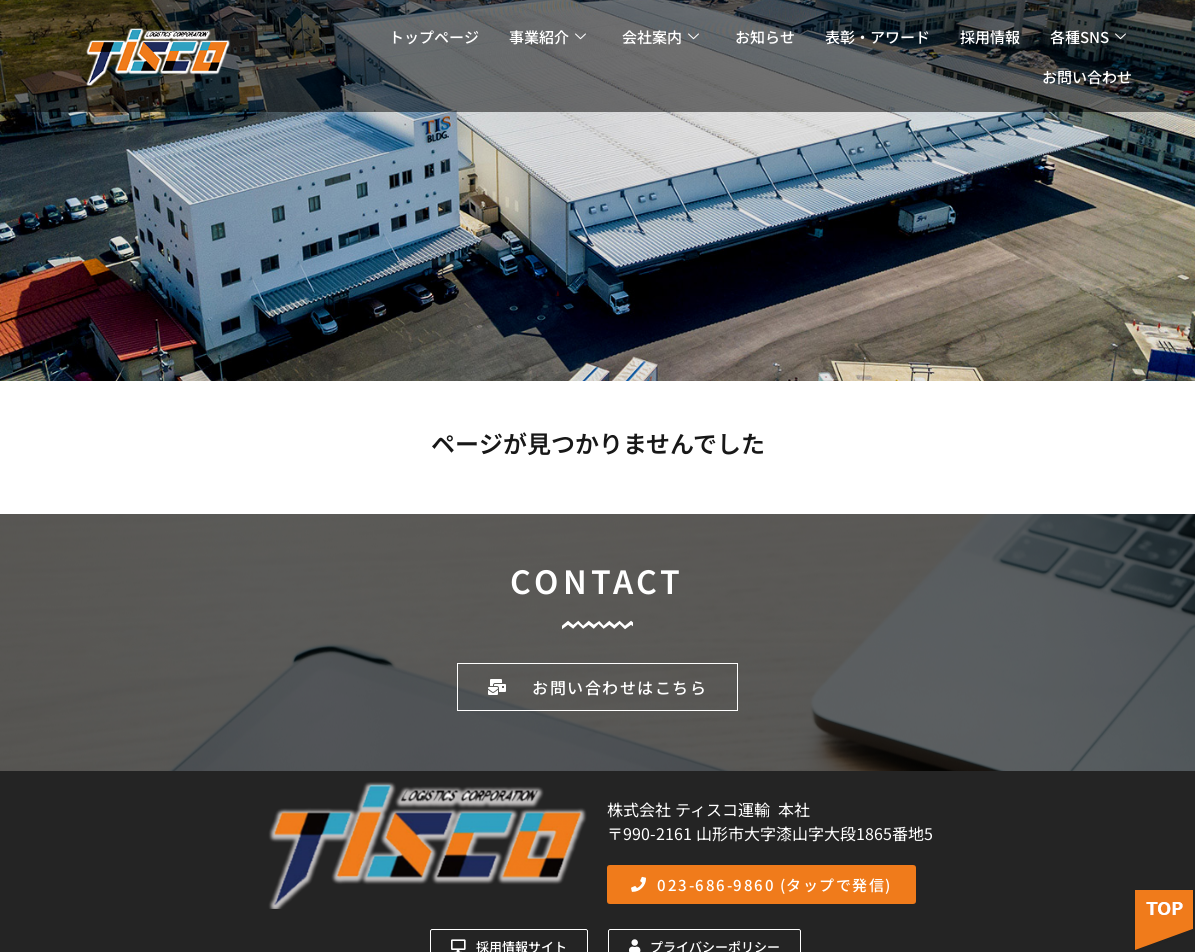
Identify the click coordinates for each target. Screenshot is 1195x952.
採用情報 (990, 36)
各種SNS (1088, 36)
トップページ (434, 36)
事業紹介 (547, 36)
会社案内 (660, 36)
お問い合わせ (1087, 76)
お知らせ (765, 36)
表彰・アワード (877, 36)
